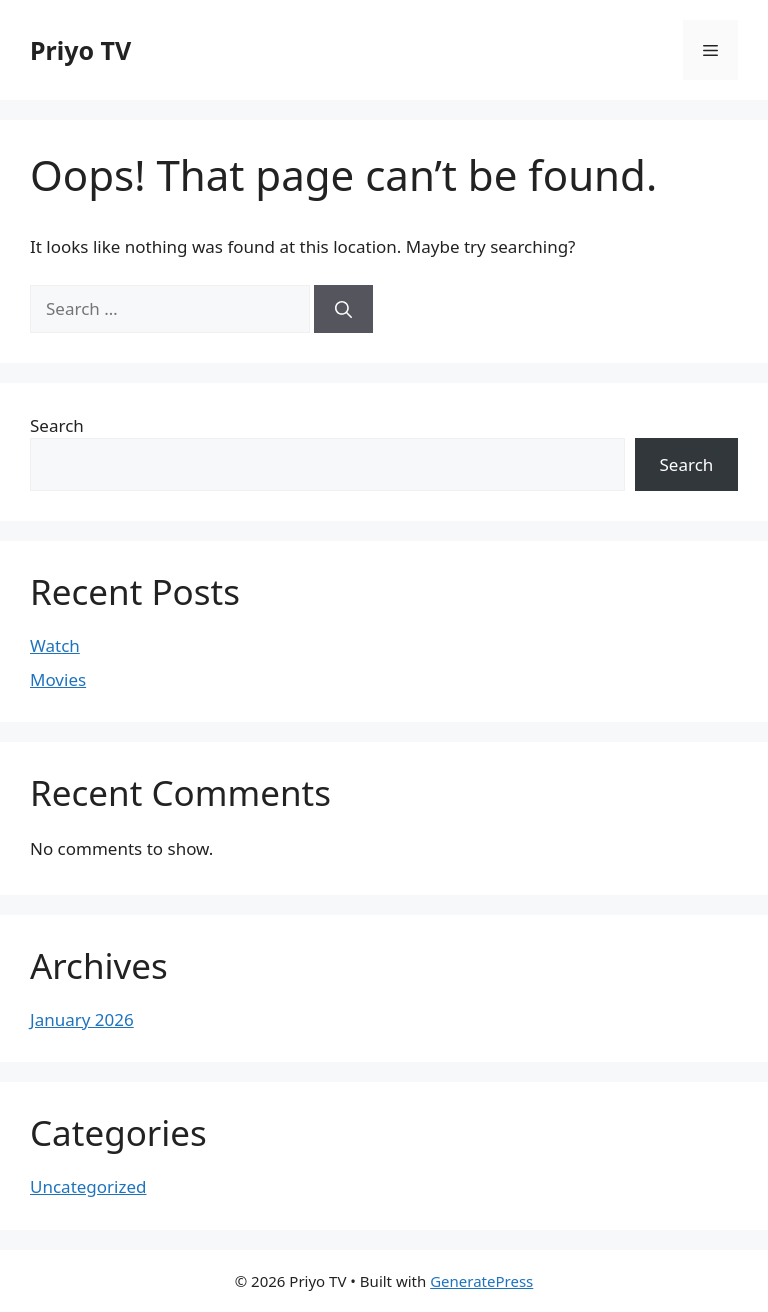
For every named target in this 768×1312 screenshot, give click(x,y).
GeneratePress (481, 1281)
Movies (58, 679)
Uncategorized (88, 1186)
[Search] (343, 309)
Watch (55, 645)
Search (57, 425)
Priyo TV (80, 50)
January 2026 (82, 1019)
